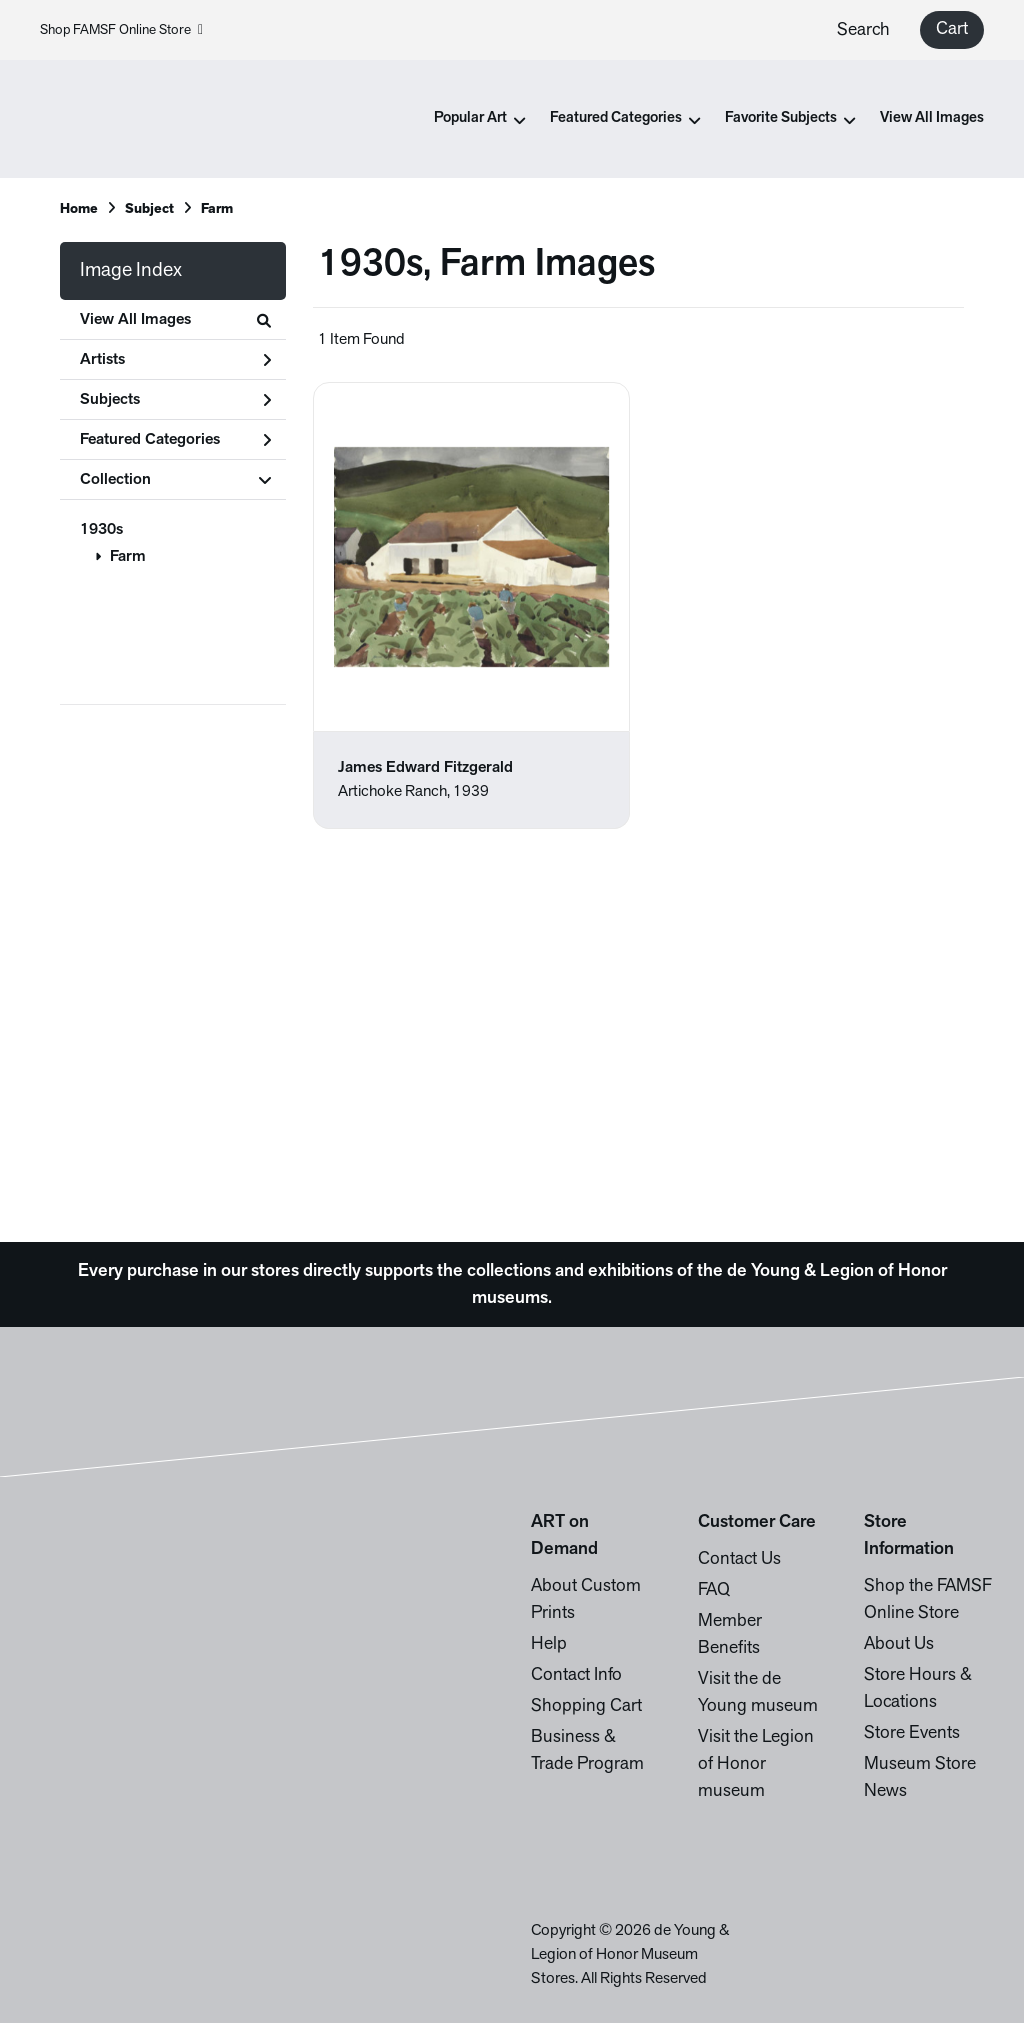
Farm (128, 557)
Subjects (175, 400)
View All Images (932, 118)
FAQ (714, 1590)
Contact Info (576, 1675)
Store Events (912, 1733)
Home (79, 209)
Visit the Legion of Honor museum (756, 1764)
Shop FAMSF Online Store (121, 30)
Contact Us (739, 1559)
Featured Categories (175, 440)
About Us (899, 1644)
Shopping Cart (586, 1706)
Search (863, 30)
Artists (175, 360)
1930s (101, 530)
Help (549, 1644)
